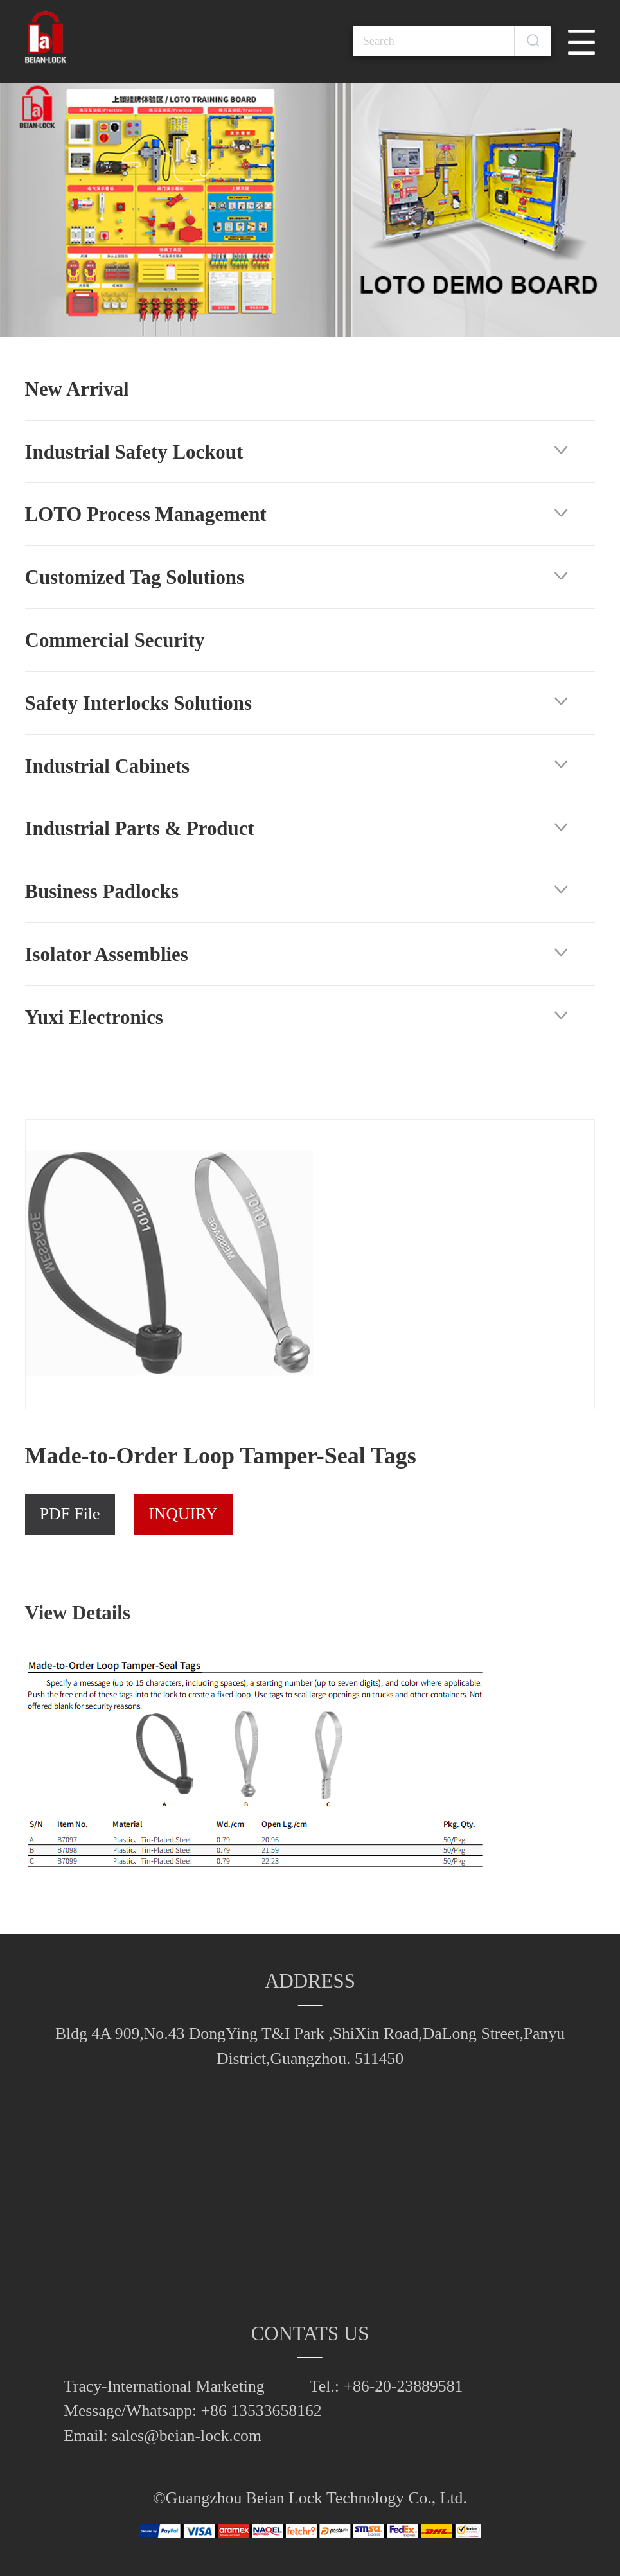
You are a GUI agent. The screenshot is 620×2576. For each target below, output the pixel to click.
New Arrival (77, 389)
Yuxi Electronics (94, 1017)
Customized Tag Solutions (134, 577)
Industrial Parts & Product (139, 828)
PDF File (70, 1513)
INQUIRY (182, 1513)
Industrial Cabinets (107, 766)
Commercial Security (115, 640)
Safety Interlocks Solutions (138, 703)
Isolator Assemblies (106, 954)
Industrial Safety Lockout (134, 452)
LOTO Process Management (146, 514)
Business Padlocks (102, 891)
